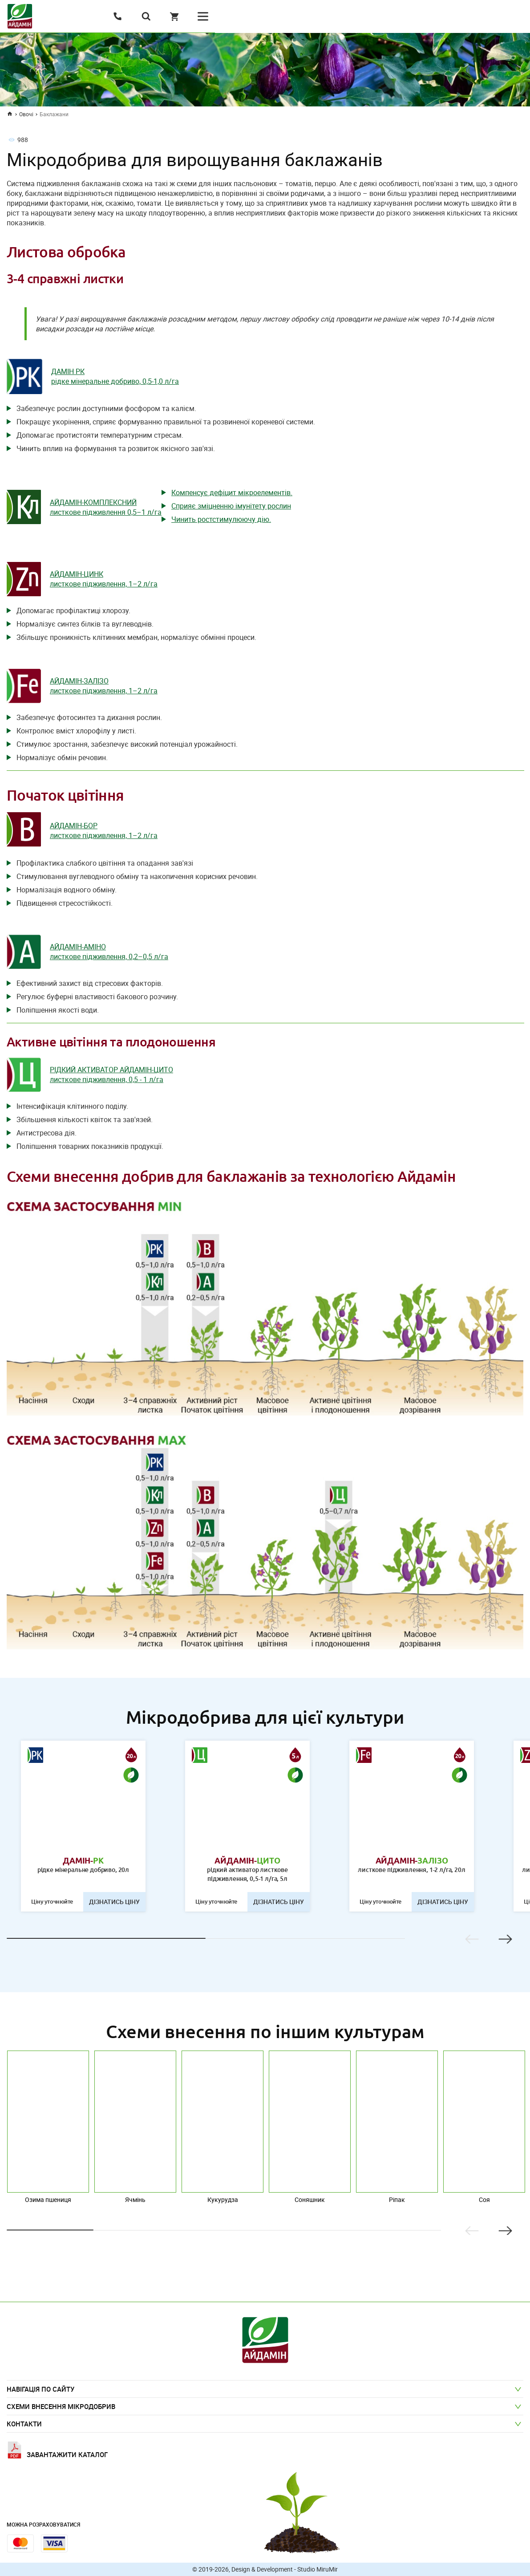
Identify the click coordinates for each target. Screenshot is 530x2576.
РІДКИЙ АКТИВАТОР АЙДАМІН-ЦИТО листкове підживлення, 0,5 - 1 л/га (111, 1074)
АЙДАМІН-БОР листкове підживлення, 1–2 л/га (104, 830)
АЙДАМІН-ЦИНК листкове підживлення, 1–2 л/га (104, 579)
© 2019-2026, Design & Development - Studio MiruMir (265, 2569)
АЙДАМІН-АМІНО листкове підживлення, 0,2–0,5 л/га (109, 951)
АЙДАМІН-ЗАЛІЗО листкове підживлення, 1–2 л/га (104, 686)
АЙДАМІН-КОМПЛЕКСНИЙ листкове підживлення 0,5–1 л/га (106, 507)
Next (505, 1939)
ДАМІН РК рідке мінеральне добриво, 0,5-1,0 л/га (115, 376)
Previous (472, 1939)
